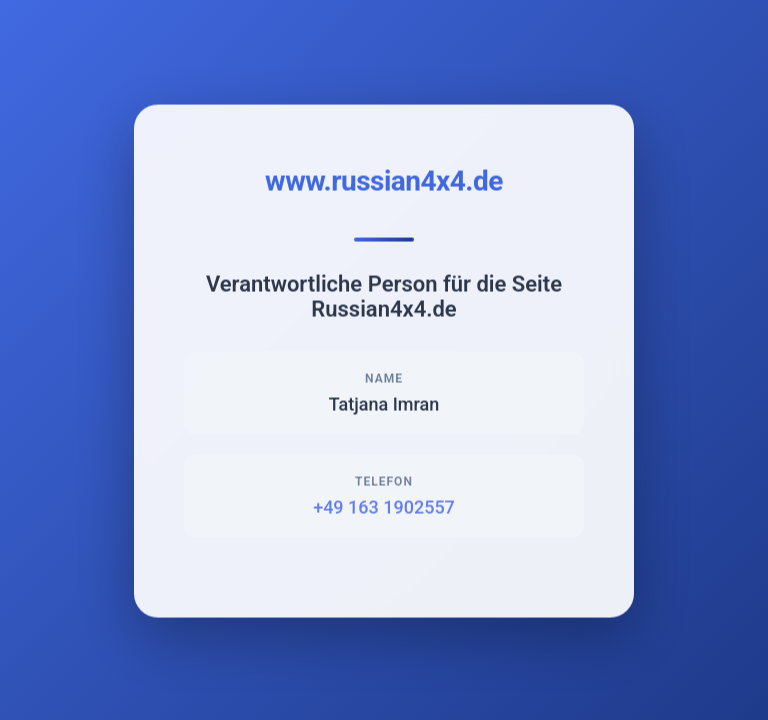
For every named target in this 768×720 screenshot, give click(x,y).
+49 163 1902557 (384, 508)
